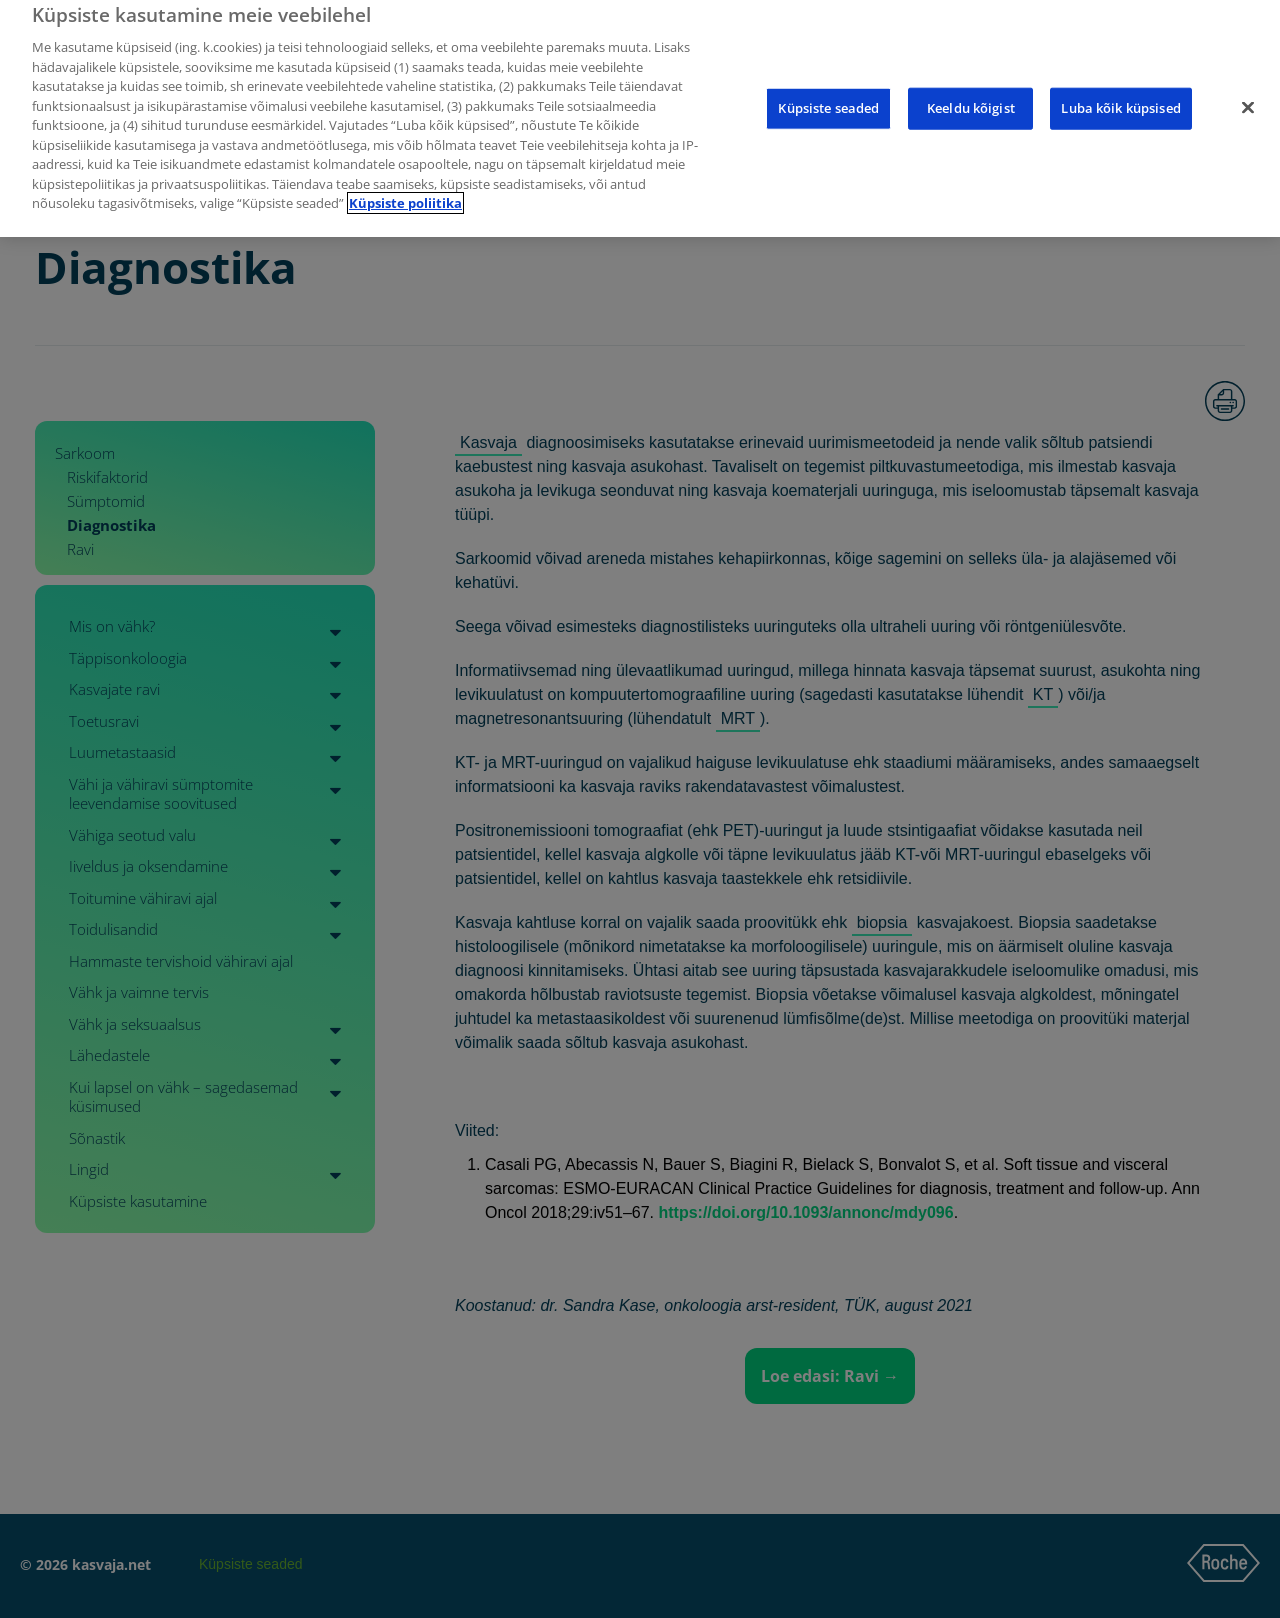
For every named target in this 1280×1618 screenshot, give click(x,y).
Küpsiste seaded (828, 82)
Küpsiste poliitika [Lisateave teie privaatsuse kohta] (405, 178)
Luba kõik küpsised (1120, 82)
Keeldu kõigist (971, 82)
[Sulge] (1248, 82)
